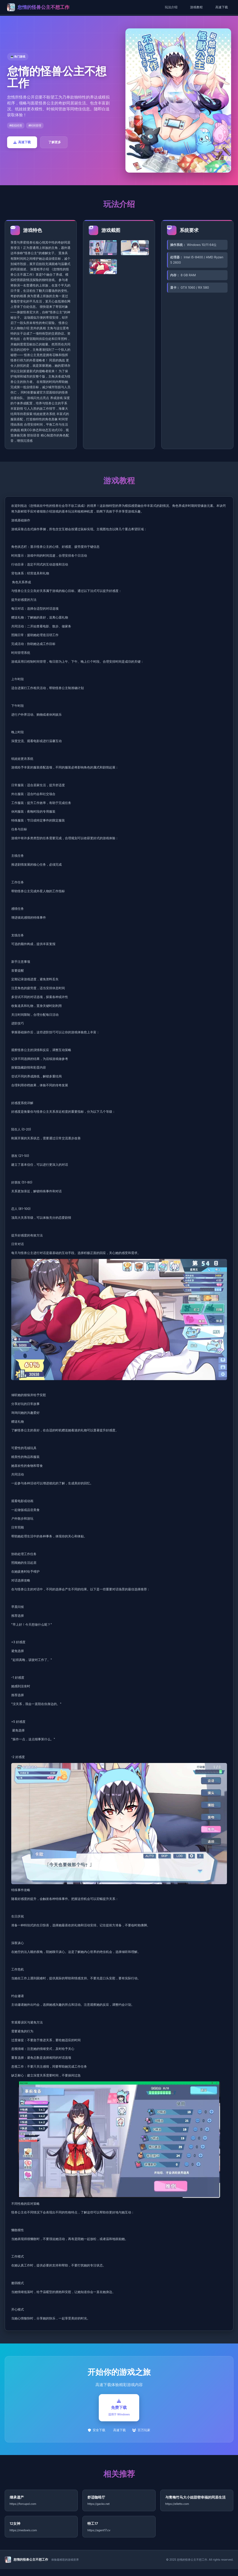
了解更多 (54, 142)
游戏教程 (196, 7)
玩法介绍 (171, 7)
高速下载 (221, 7)
